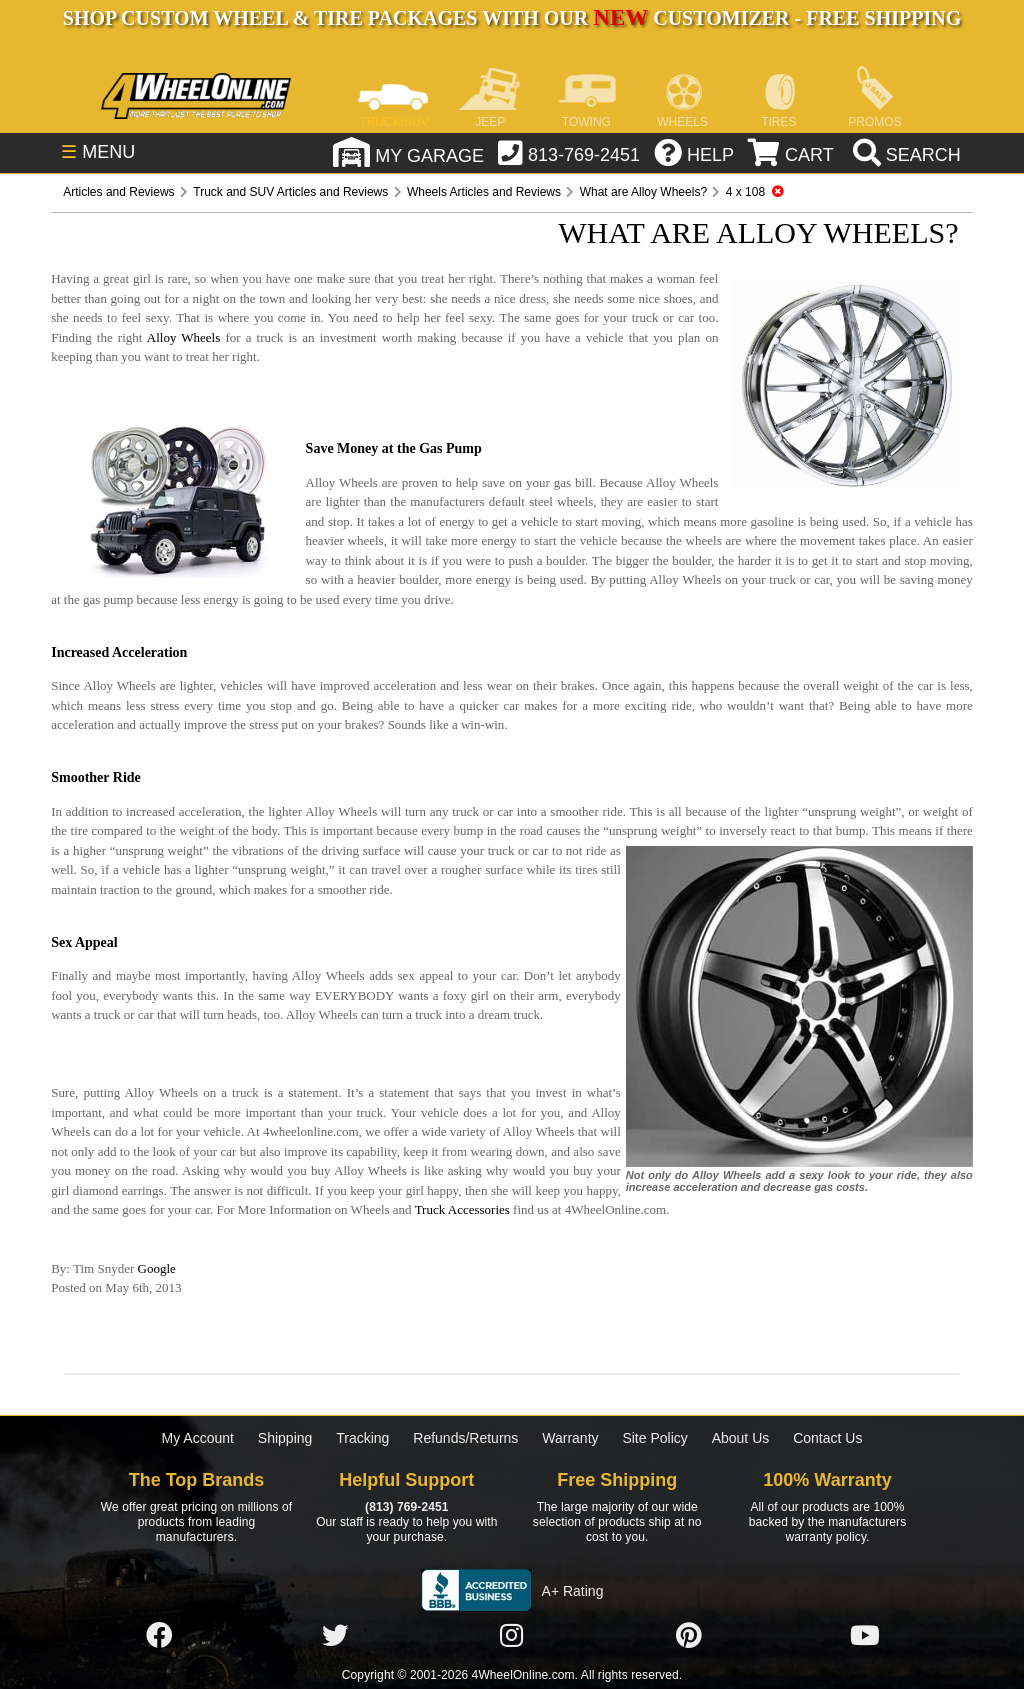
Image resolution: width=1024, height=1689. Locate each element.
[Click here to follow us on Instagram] (512, 1636)
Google (157, 1268)
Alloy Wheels (184, 337)
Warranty (570, 1438)
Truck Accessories (462, 1209)
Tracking (362, 1438)
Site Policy (654, 1438)
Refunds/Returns (465, 1438)
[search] (904, 155)
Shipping (285, 1438)
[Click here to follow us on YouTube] (865, 1636)
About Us (741, 1438)
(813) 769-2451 (406, 1507)
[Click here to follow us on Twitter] (335, 1636)
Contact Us (827, 1438)
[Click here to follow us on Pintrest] (689, 1636)
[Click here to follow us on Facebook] (159, 1636)
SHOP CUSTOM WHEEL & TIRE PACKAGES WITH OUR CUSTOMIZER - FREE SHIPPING (512, 18)
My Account (198, 1438)
